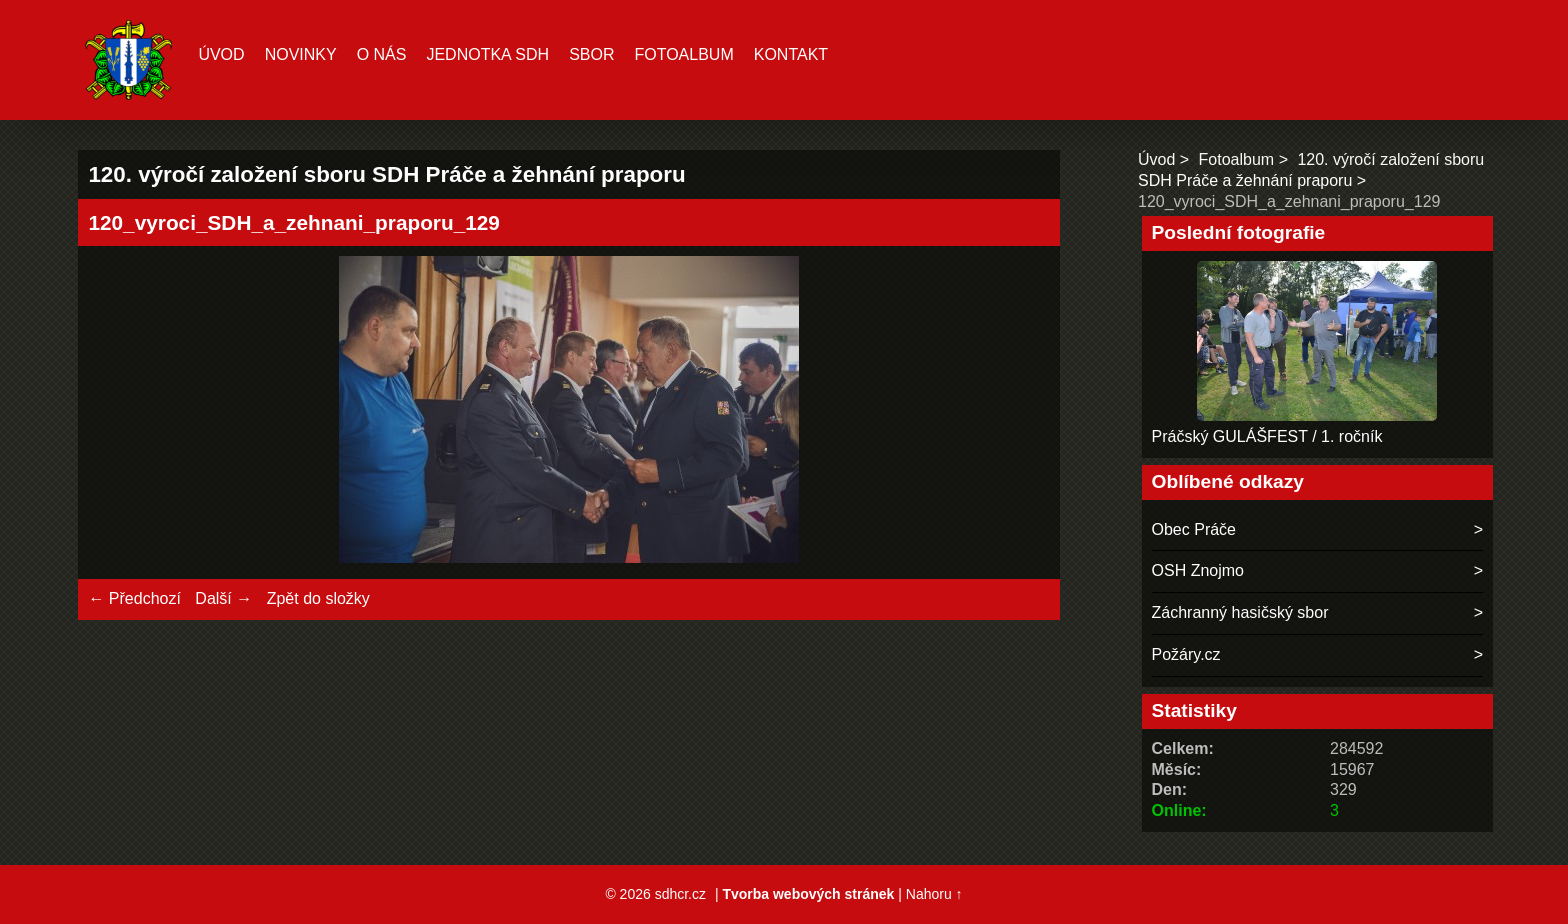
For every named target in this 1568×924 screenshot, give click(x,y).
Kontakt (791, 54)
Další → (223, 598)
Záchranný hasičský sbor (1240, 612)
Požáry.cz (1186, 654)
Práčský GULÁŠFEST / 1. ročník (1267, 436)
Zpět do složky (318, 598)
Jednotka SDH (487, 54)
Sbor (591, 54)
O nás (382, 54)
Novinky (301, 54)
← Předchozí (134, 598)
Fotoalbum (683, 54)
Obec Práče (1194, 529)
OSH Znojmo (1198, 570)
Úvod (221, 54)
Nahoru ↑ (934, 894)
